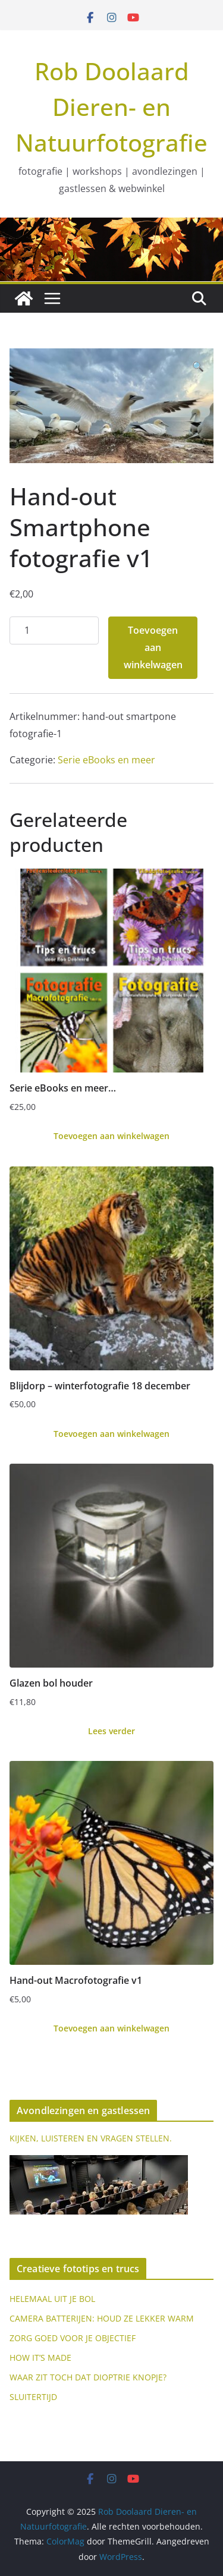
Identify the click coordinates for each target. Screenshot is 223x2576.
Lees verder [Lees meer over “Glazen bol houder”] (111, 1731)
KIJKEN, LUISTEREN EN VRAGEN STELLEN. (91, 2138)
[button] (198, 366)
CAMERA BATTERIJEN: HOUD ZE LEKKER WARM (102, 2318)
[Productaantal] (54, 630)
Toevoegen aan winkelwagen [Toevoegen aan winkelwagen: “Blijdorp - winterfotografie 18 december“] (111, 1433)
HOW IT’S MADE (40, 2357)
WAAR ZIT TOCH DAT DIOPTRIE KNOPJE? (88, 2377)
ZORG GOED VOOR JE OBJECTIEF (73, 2338)
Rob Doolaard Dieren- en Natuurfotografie (111, 107)
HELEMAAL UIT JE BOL (52, 2298)
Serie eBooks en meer (106, 759)
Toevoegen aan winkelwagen (153, 647)
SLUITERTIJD (33, 2396)
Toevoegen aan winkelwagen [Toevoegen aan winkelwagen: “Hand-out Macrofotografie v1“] (111, 2028)
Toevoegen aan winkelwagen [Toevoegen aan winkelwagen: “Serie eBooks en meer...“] (111, 1135)
